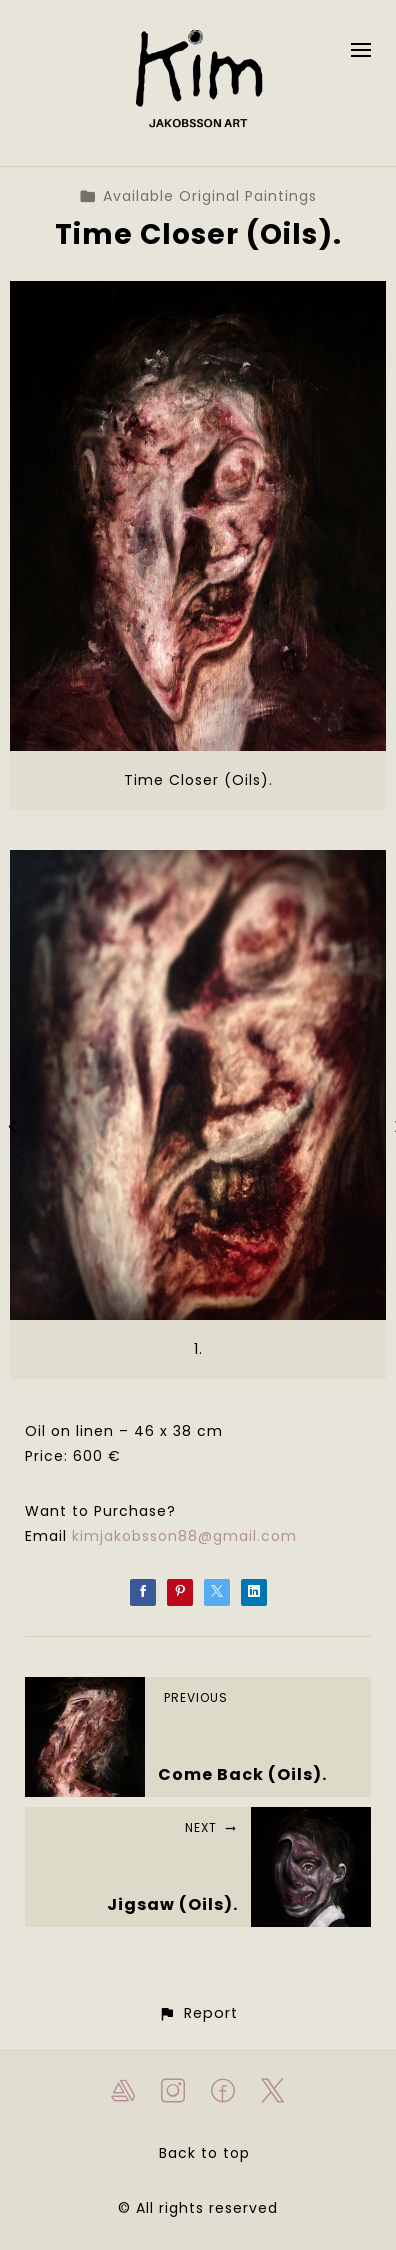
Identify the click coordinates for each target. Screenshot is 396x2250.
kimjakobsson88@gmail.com (184, 1536)
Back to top (204, 2153)
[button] (197, 2013)
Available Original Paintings (198, 196)
